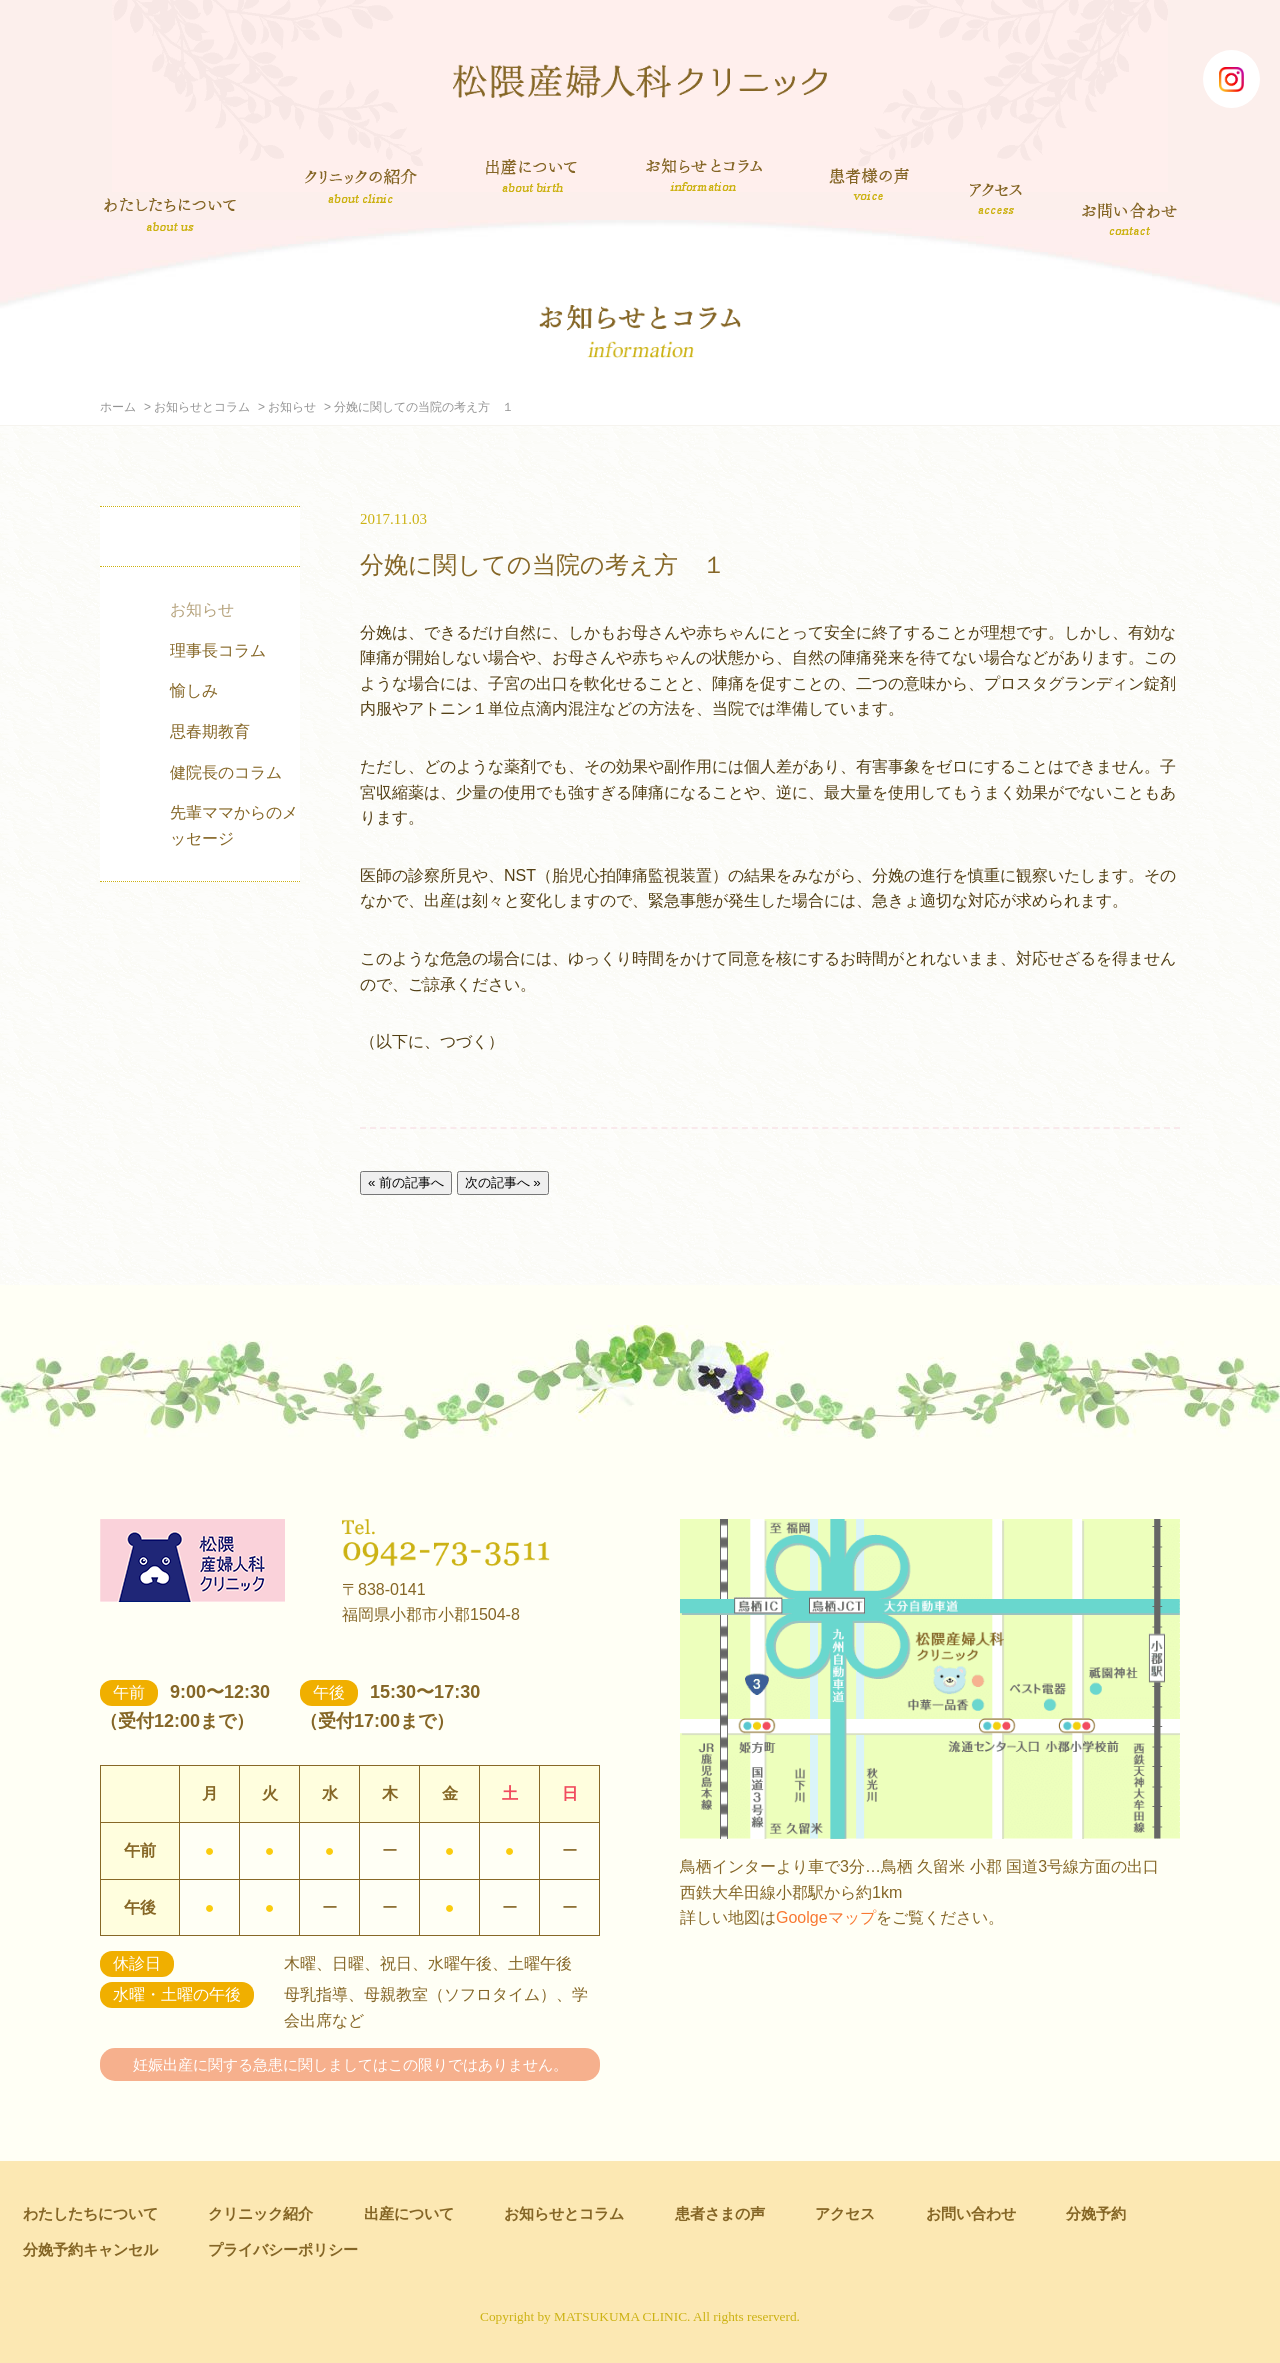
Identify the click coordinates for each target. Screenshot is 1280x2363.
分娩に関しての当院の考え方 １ (543, 564)
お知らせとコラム (703, 175)
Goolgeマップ (826, 1917)
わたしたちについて (170, 214)
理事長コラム (218, 650)
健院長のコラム (226, 772)
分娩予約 (1096, 2213)
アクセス (997, 198)
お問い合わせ (1131, 218)
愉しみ (194, 690)
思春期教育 (210, 731)
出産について (531, 175)
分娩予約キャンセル (90, 2249)
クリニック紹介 (361, 188)
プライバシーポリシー (283, 2249)
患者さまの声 (869, 181)
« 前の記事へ (406, 1182)
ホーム (118, 407)
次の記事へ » (503, 1182)
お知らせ (292, 407)
